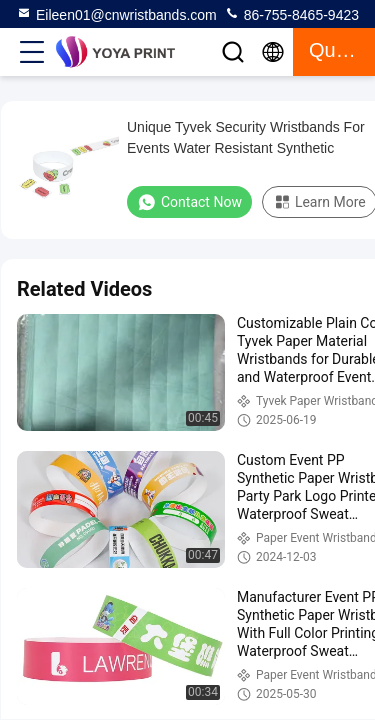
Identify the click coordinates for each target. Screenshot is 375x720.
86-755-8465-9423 (291, 14)
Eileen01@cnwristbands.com (116, 14)
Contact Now (189, 202)
